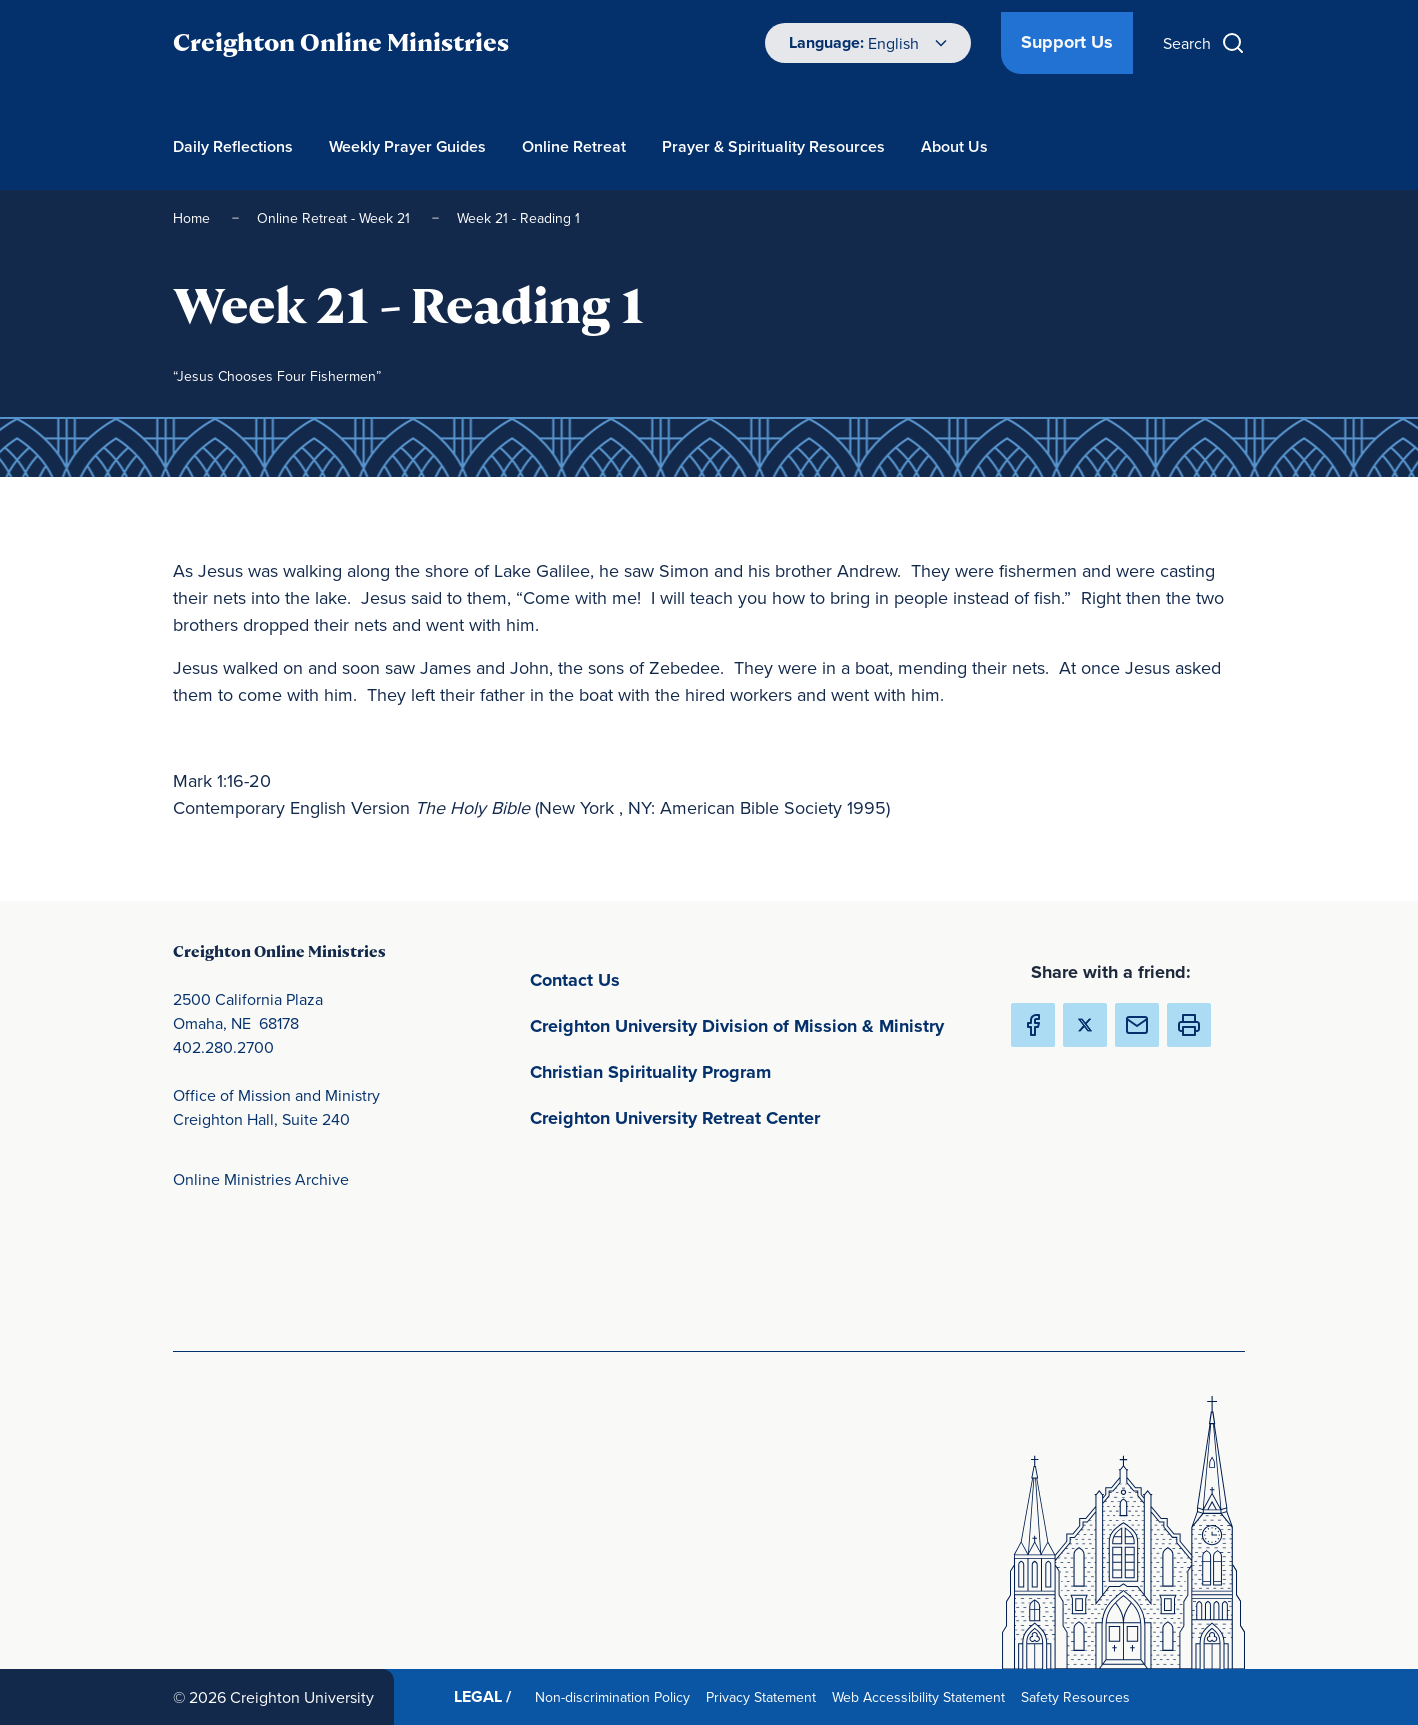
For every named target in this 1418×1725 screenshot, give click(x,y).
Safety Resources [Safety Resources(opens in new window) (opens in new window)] (1079, 1696)
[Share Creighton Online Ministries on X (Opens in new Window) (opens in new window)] (1085, 1025)
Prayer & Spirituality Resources (773, 146)
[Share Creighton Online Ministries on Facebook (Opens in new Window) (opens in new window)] (1033, 1025)
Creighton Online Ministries (341, 42)
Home (193, 218)
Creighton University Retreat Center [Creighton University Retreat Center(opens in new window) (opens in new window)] (753, 1116)
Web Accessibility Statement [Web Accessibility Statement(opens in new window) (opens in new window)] (922, 1696)
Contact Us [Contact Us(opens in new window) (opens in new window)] (668, 978)
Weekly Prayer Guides (407, 146)
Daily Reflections (233, 146)
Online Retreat (574, 146)
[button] (1189, 1025)
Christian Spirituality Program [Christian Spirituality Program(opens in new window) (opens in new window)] (744, 1070)
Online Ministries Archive (261, 1179)
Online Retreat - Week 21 (335, 218)
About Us (954, 146)
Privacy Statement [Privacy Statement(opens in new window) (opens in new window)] (765, 1696)
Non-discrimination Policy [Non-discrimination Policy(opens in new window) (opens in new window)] (616, 1696)
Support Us (1067, 42)
